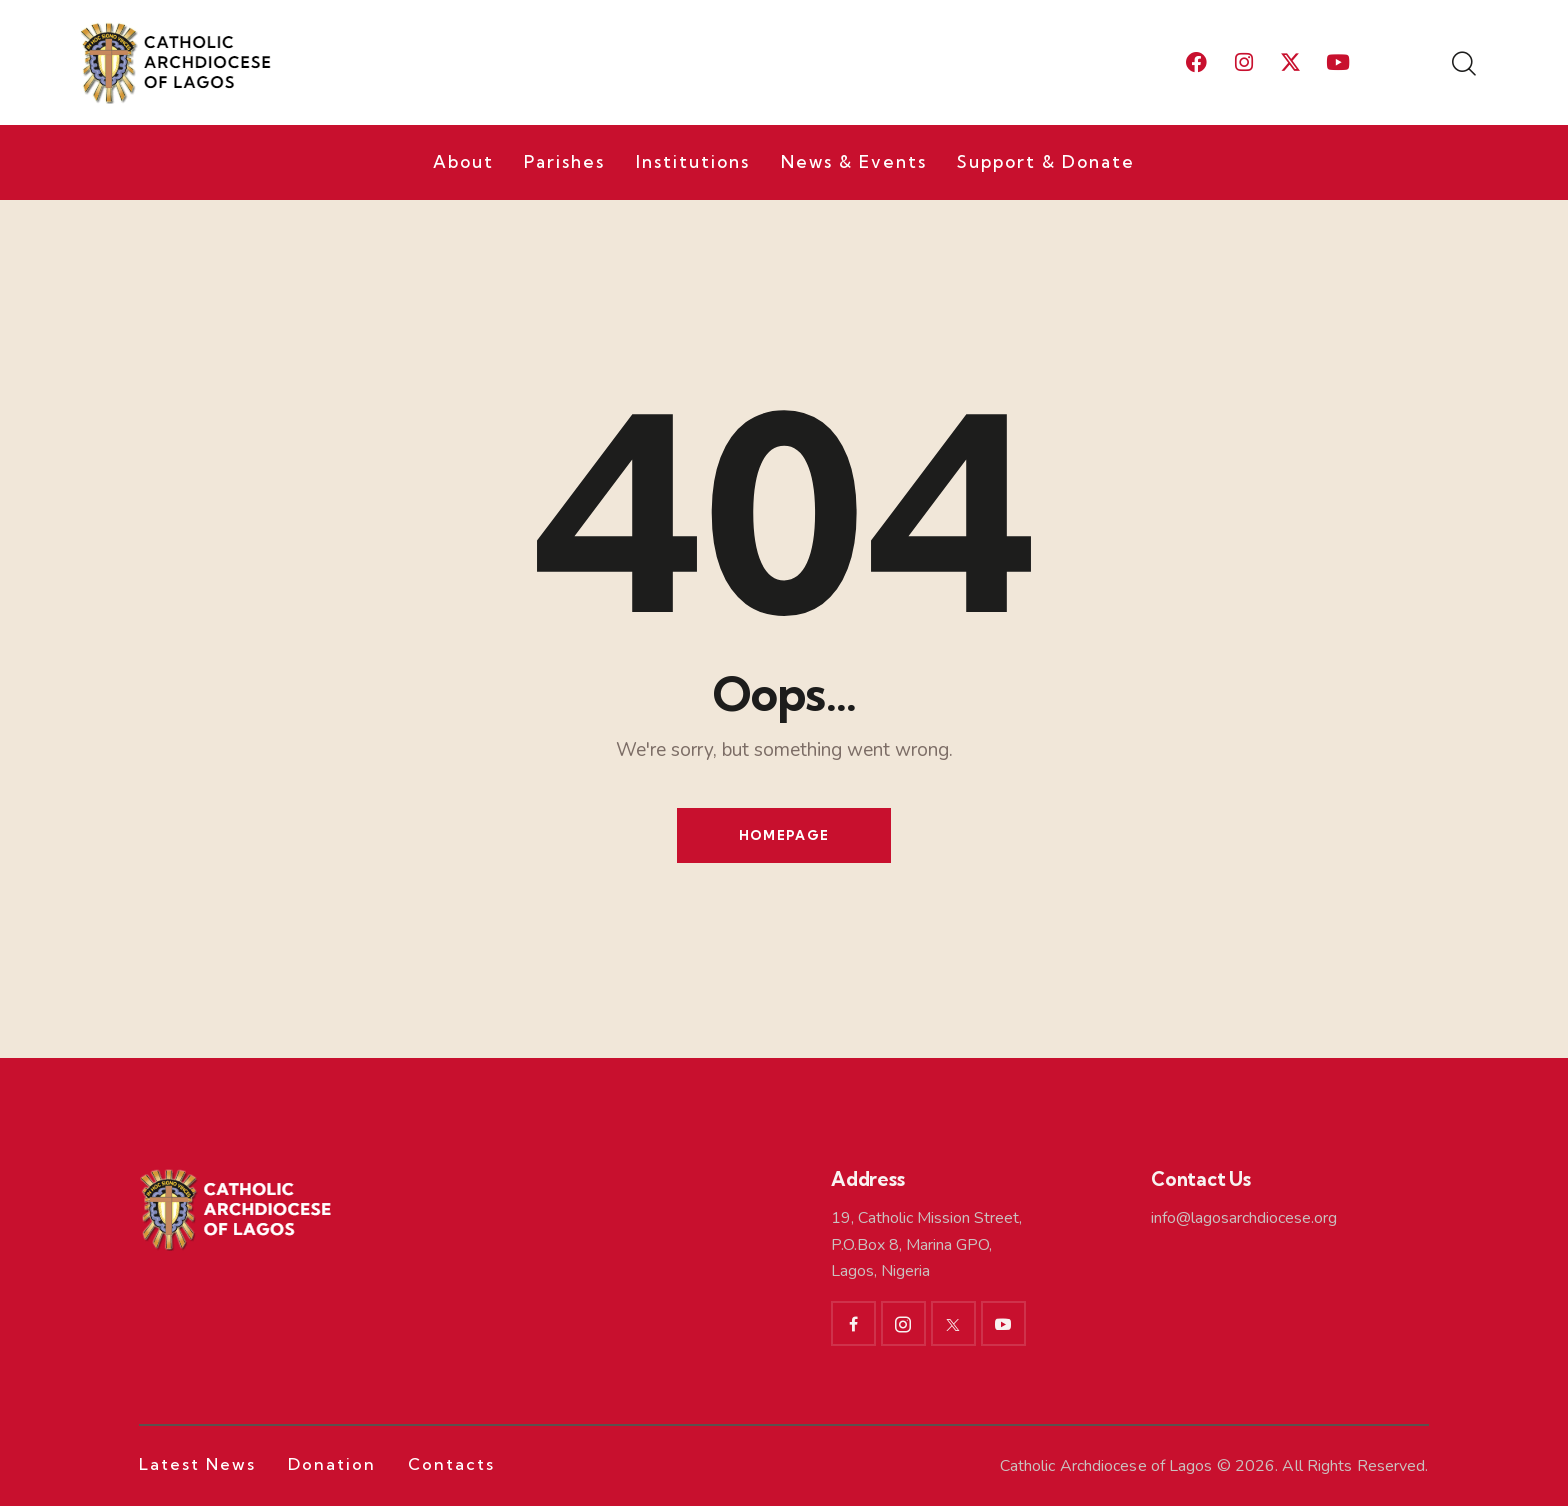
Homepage (784, 835)
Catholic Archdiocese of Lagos (1106, 1466)
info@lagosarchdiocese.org (1244, 1218)
